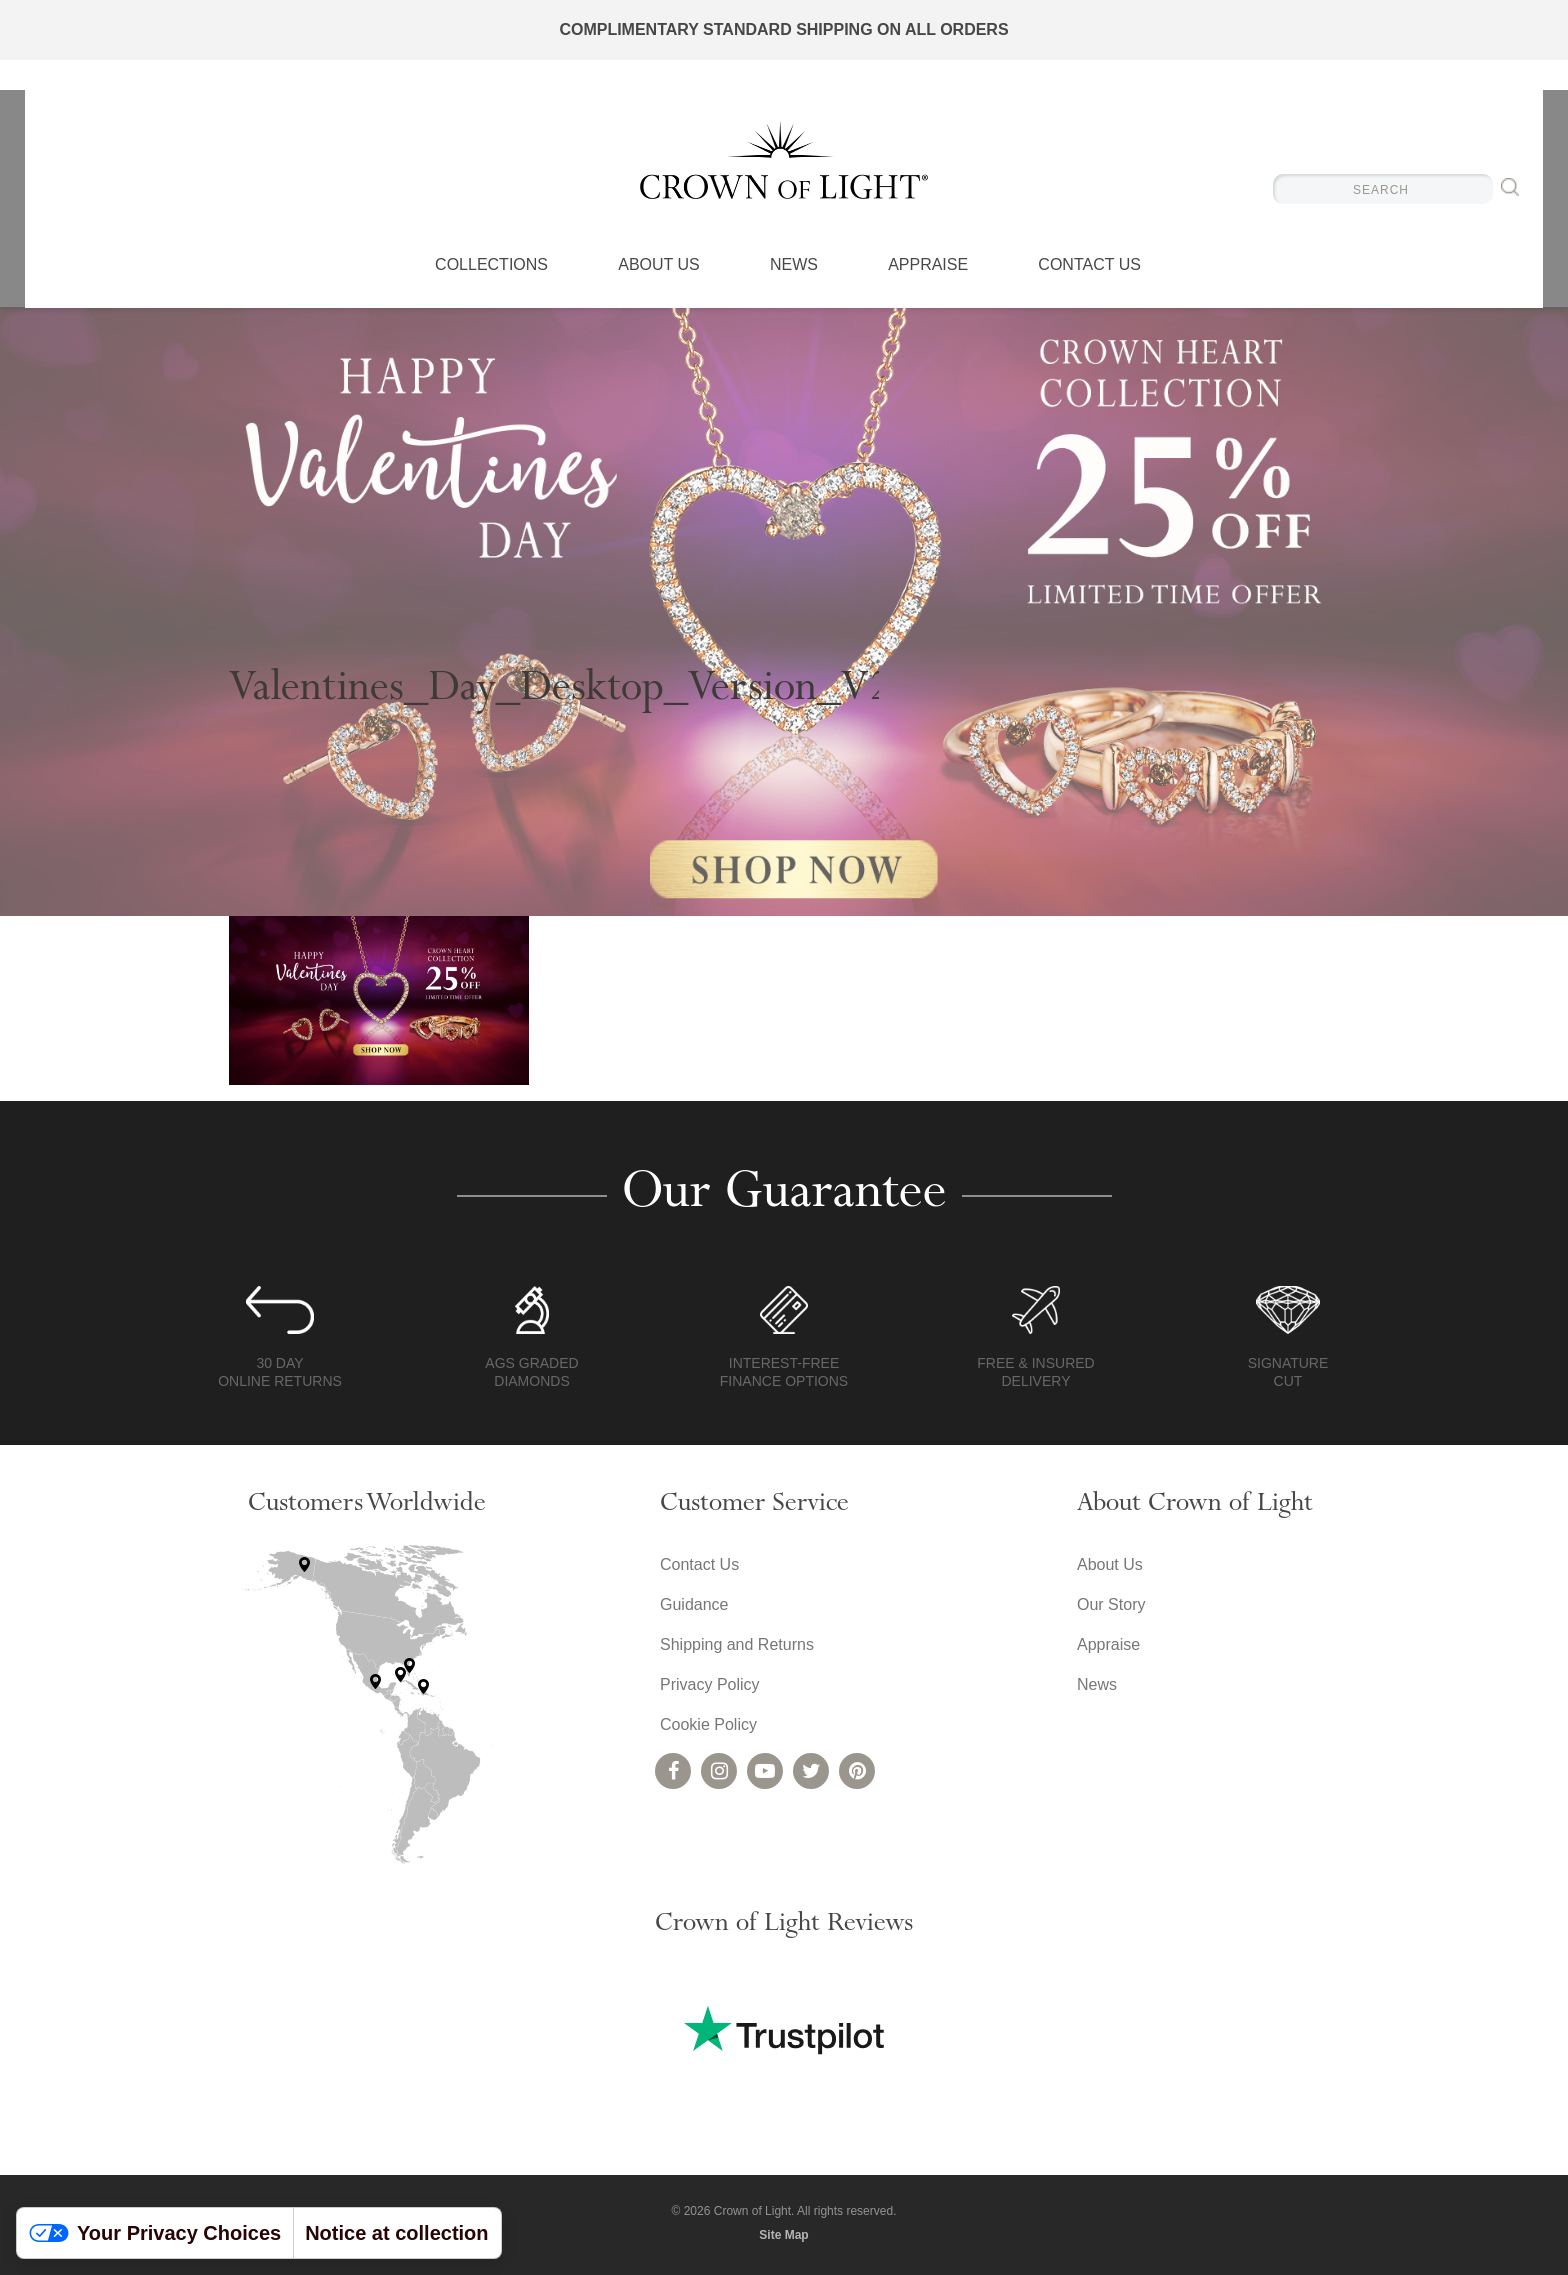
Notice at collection (396, 2233)
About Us (659, 265)
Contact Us (1089, 265)
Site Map (783, 2235)
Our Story (1111, 1604)
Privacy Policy (710, 1684)
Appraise (928, 265)
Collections (491, 265)
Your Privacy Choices (155, 2233)
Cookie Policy (708, 1724)
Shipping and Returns (737, 1644)
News (794, 265)
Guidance (694, 1604)
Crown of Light (784, 160)
